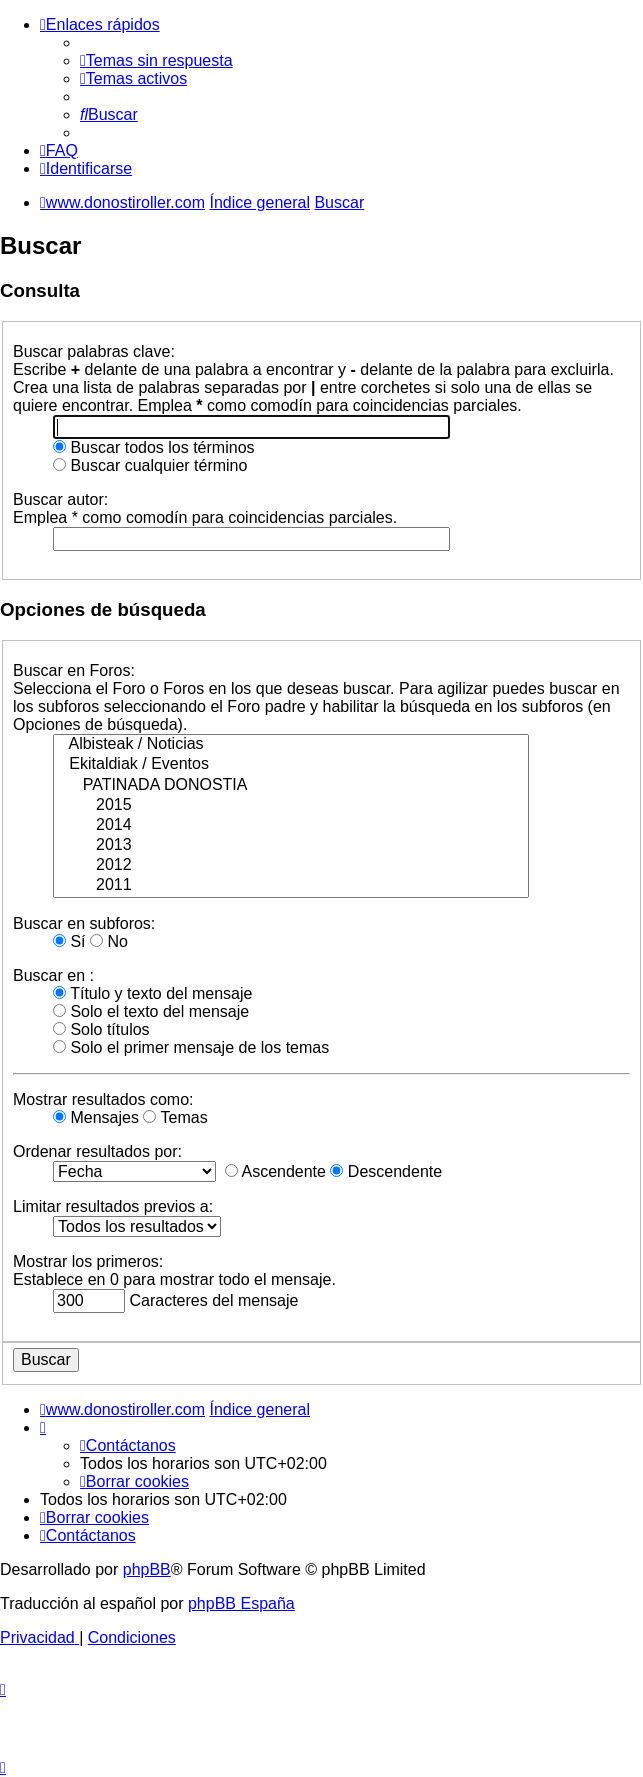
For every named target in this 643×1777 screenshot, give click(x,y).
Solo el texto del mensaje (151, 1011)
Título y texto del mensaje (152, 993)
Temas (175, 1117)
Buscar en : (53, 975)
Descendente (386, 1171)
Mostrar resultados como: (103, 1099)
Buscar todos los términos (154, 447)
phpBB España (241, 1603)
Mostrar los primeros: (88, 1261)
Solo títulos (101, 1029)
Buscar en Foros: (74, 670)
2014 (291, 826)
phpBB (147, 1569)
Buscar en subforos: (84, 923)
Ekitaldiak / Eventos (291, 765)
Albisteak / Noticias (291, 745)
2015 (291, 806)
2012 (291, 866)
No (109, 941)
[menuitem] (156, 60)
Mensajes (96, 1117)
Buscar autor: (60, 499)
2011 (291, 886)
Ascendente (275, 1171)
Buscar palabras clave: (94, 351)
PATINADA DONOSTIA (291, 786)
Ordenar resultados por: (97, 1151)
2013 (291, 846)
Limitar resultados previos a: (113, 1206)
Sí (69, 941)
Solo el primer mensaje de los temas (191, 1047)
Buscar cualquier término (150, 465)
